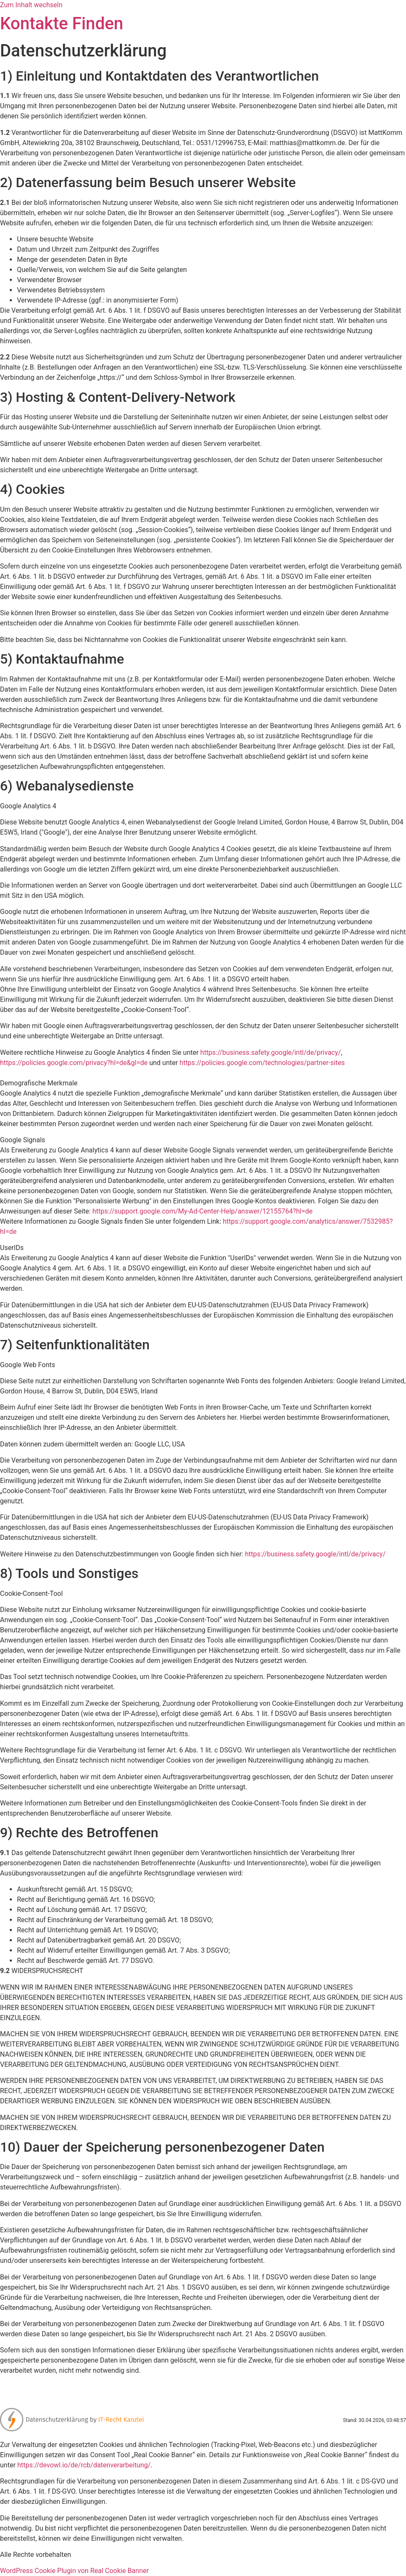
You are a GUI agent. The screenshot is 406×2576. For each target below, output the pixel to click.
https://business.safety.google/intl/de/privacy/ (270, 1052)
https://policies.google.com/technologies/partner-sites (262, 1063)
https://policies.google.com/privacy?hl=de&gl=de (73, 1063)
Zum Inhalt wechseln (31, 5)
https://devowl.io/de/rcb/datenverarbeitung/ (84, 2465)
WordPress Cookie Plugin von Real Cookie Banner (74, 2571)
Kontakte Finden (61, 24)
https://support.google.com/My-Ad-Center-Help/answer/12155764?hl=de (202, 1211)
